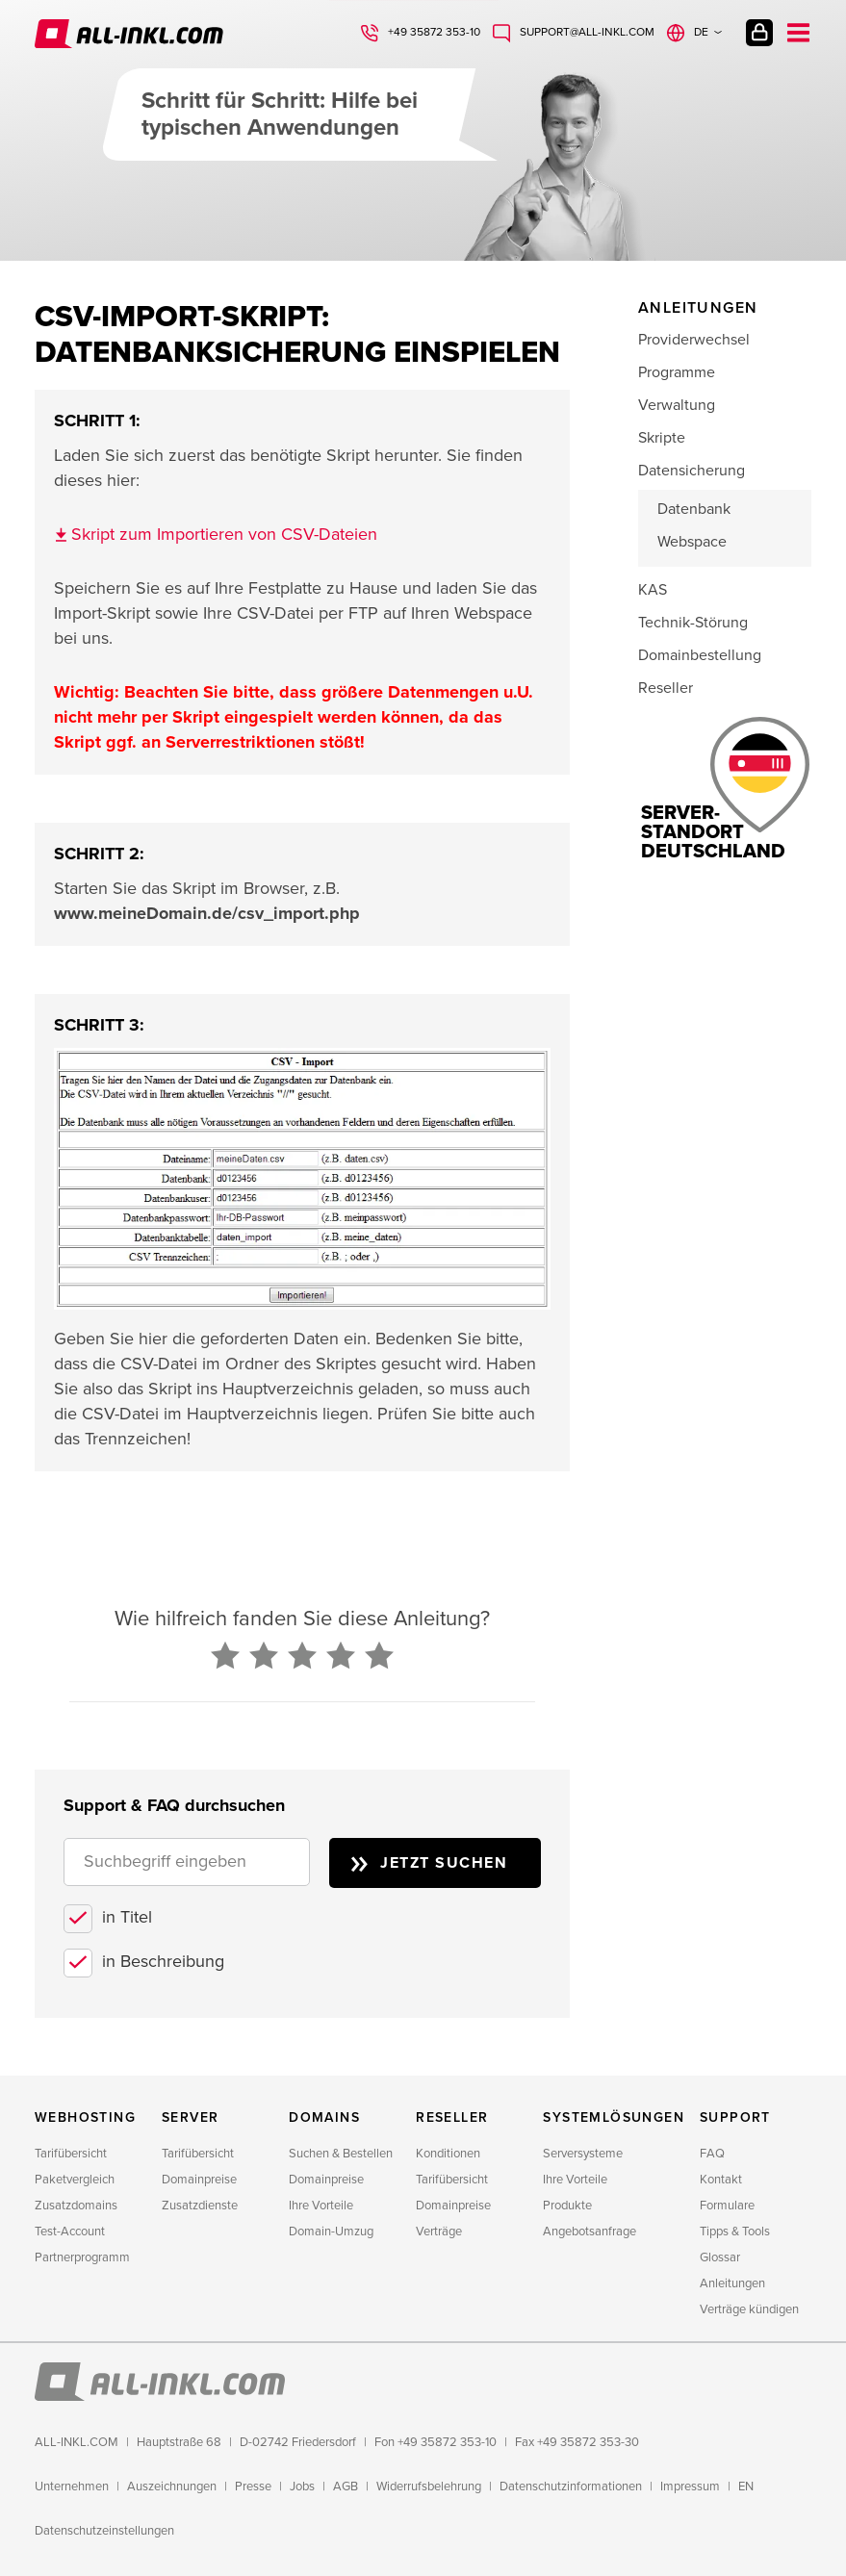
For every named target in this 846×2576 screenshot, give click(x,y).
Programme (676, 372)
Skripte (661, 437)
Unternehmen (72, 2486)
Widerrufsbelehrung (428, 2486)
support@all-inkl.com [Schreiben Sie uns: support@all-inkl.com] (587, 32)
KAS (652, 589)
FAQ (712, 2153)
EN (746, 2486)
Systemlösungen (613, 2117)
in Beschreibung (163, 1961)
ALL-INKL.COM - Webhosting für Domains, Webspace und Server (129, 33)
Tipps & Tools (735, 2231)
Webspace (692, 541)
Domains (324, 2117)
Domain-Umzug (331, 2231)
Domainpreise (199, 2179)
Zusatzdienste (200, 2205)
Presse (253, 2486)
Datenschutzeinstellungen (104, 2530)
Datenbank (694, 509)
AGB (345, 2486)
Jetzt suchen (443, 1863)
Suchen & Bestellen (341, 2153)
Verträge (439, 2231)
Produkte (567, 2205)
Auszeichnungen (172, 2486)
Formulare (727, 2205)
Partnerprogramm (82, 2257)
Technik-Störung (693, 622)
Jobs (302, 2486)
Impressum (690, 2486)
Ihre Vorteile (321, 2205)
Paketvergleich (75, 2179)
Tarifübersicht (71, 2153)
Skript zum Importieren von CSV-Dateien (224, 534)
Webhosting (85, 2117)
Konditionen (448, 2153)
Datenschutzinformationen (571, 2486)
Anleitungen (732, 2283)
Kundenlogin (759, 32)
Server (190, 2117)
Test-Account (70, 2231)
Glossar (720, 2257)
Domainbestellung (699, 655)
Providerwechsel (694, 339)
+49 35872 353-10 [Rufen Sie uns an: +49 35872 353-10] (434, 32)
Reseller (665, 688)
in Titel (127, 1916)
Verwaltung (676, 405)
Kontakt (721, 2179)
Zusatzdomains (76, 2205)
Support (735, 2117)
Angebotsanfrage (589, 2231)
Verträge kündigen (749, 2309)
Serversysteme (583, 2153)
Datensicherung (691, 470)
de (701, 32)
